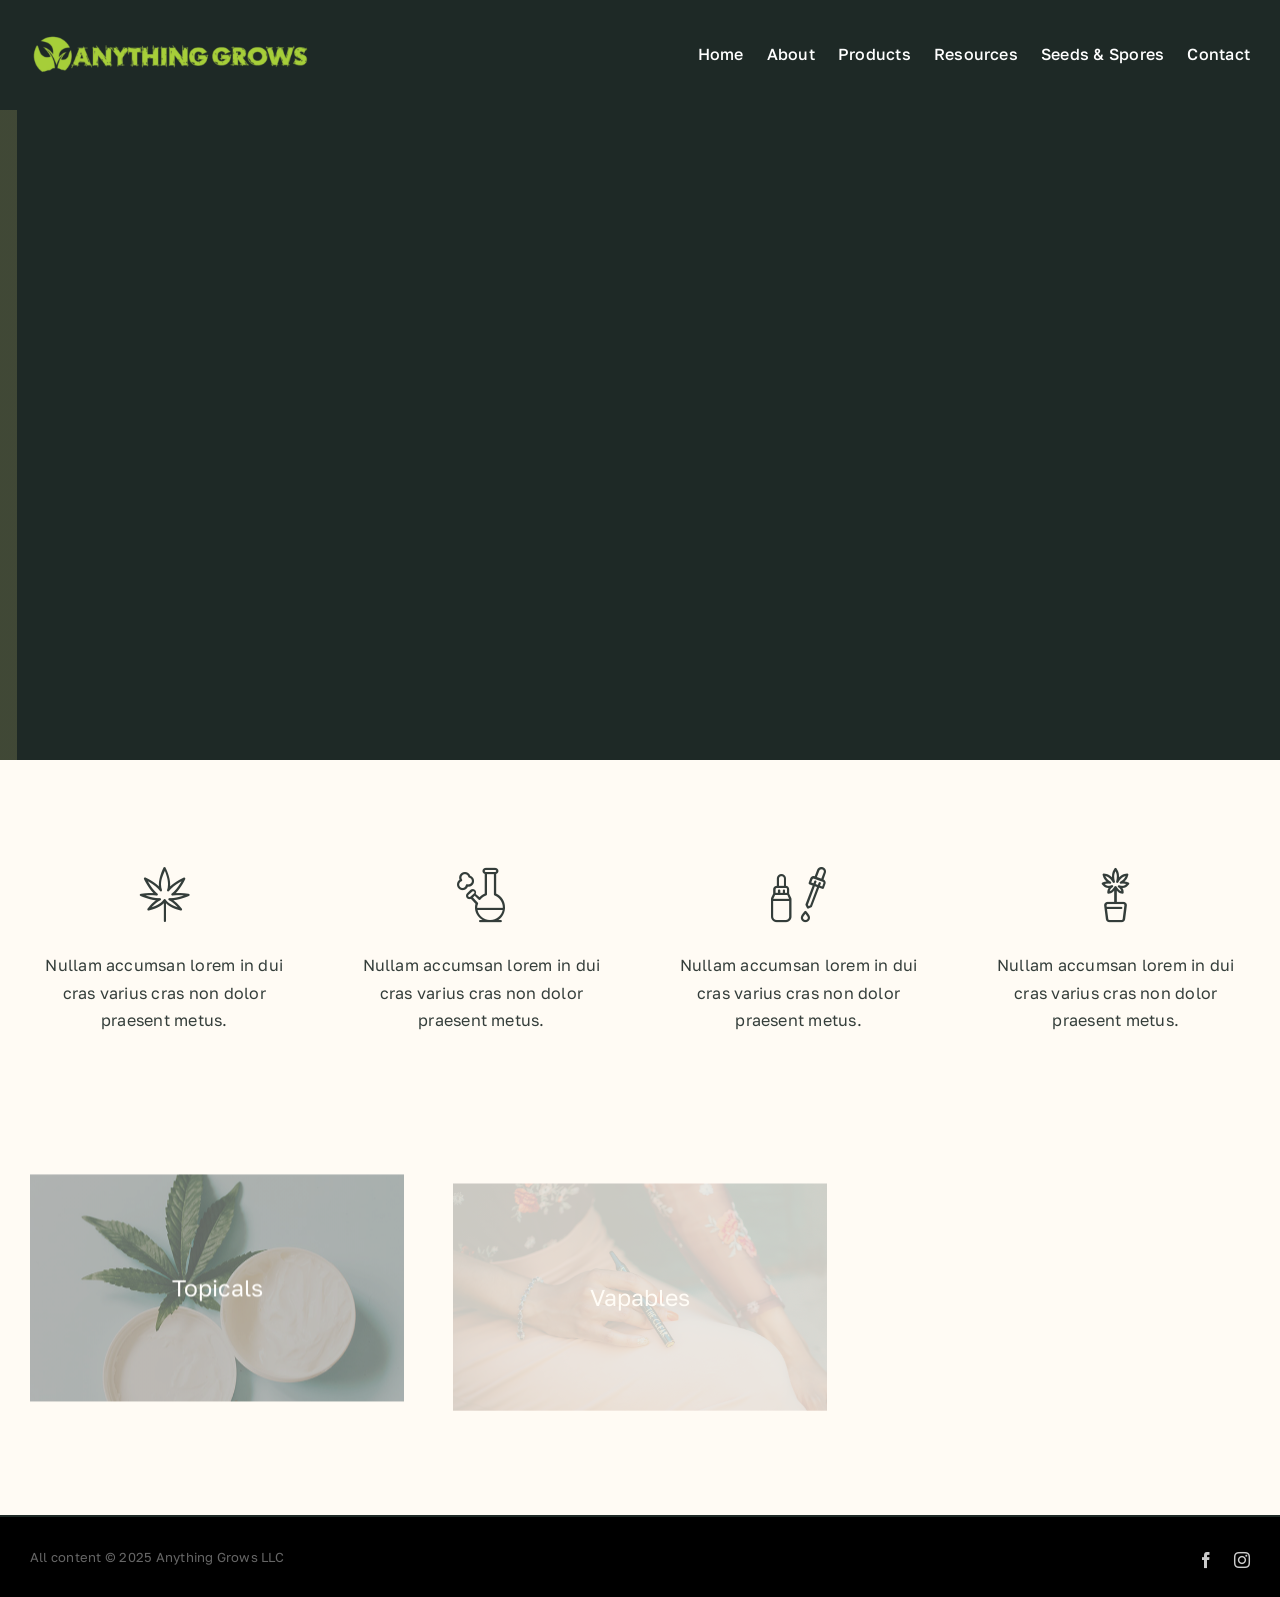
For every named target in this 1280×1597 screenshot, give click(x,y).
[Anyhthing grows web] (170, 37)
